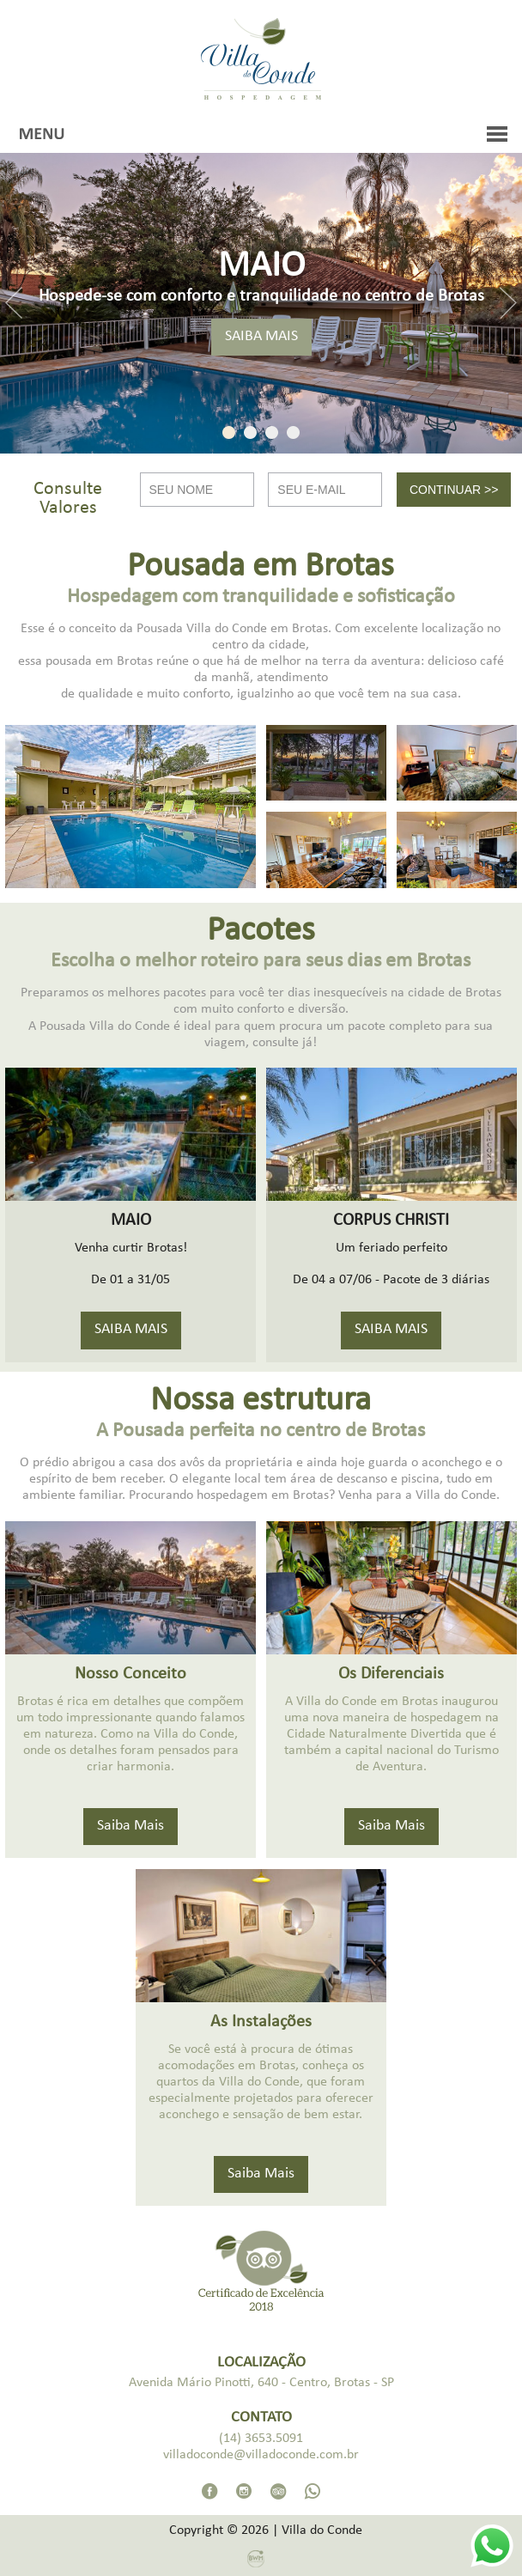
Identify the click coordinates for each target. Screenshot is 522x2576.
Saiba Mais (130, 1827)
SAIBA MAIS (261, 337)
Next (508, 303)
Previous (13, 303)
